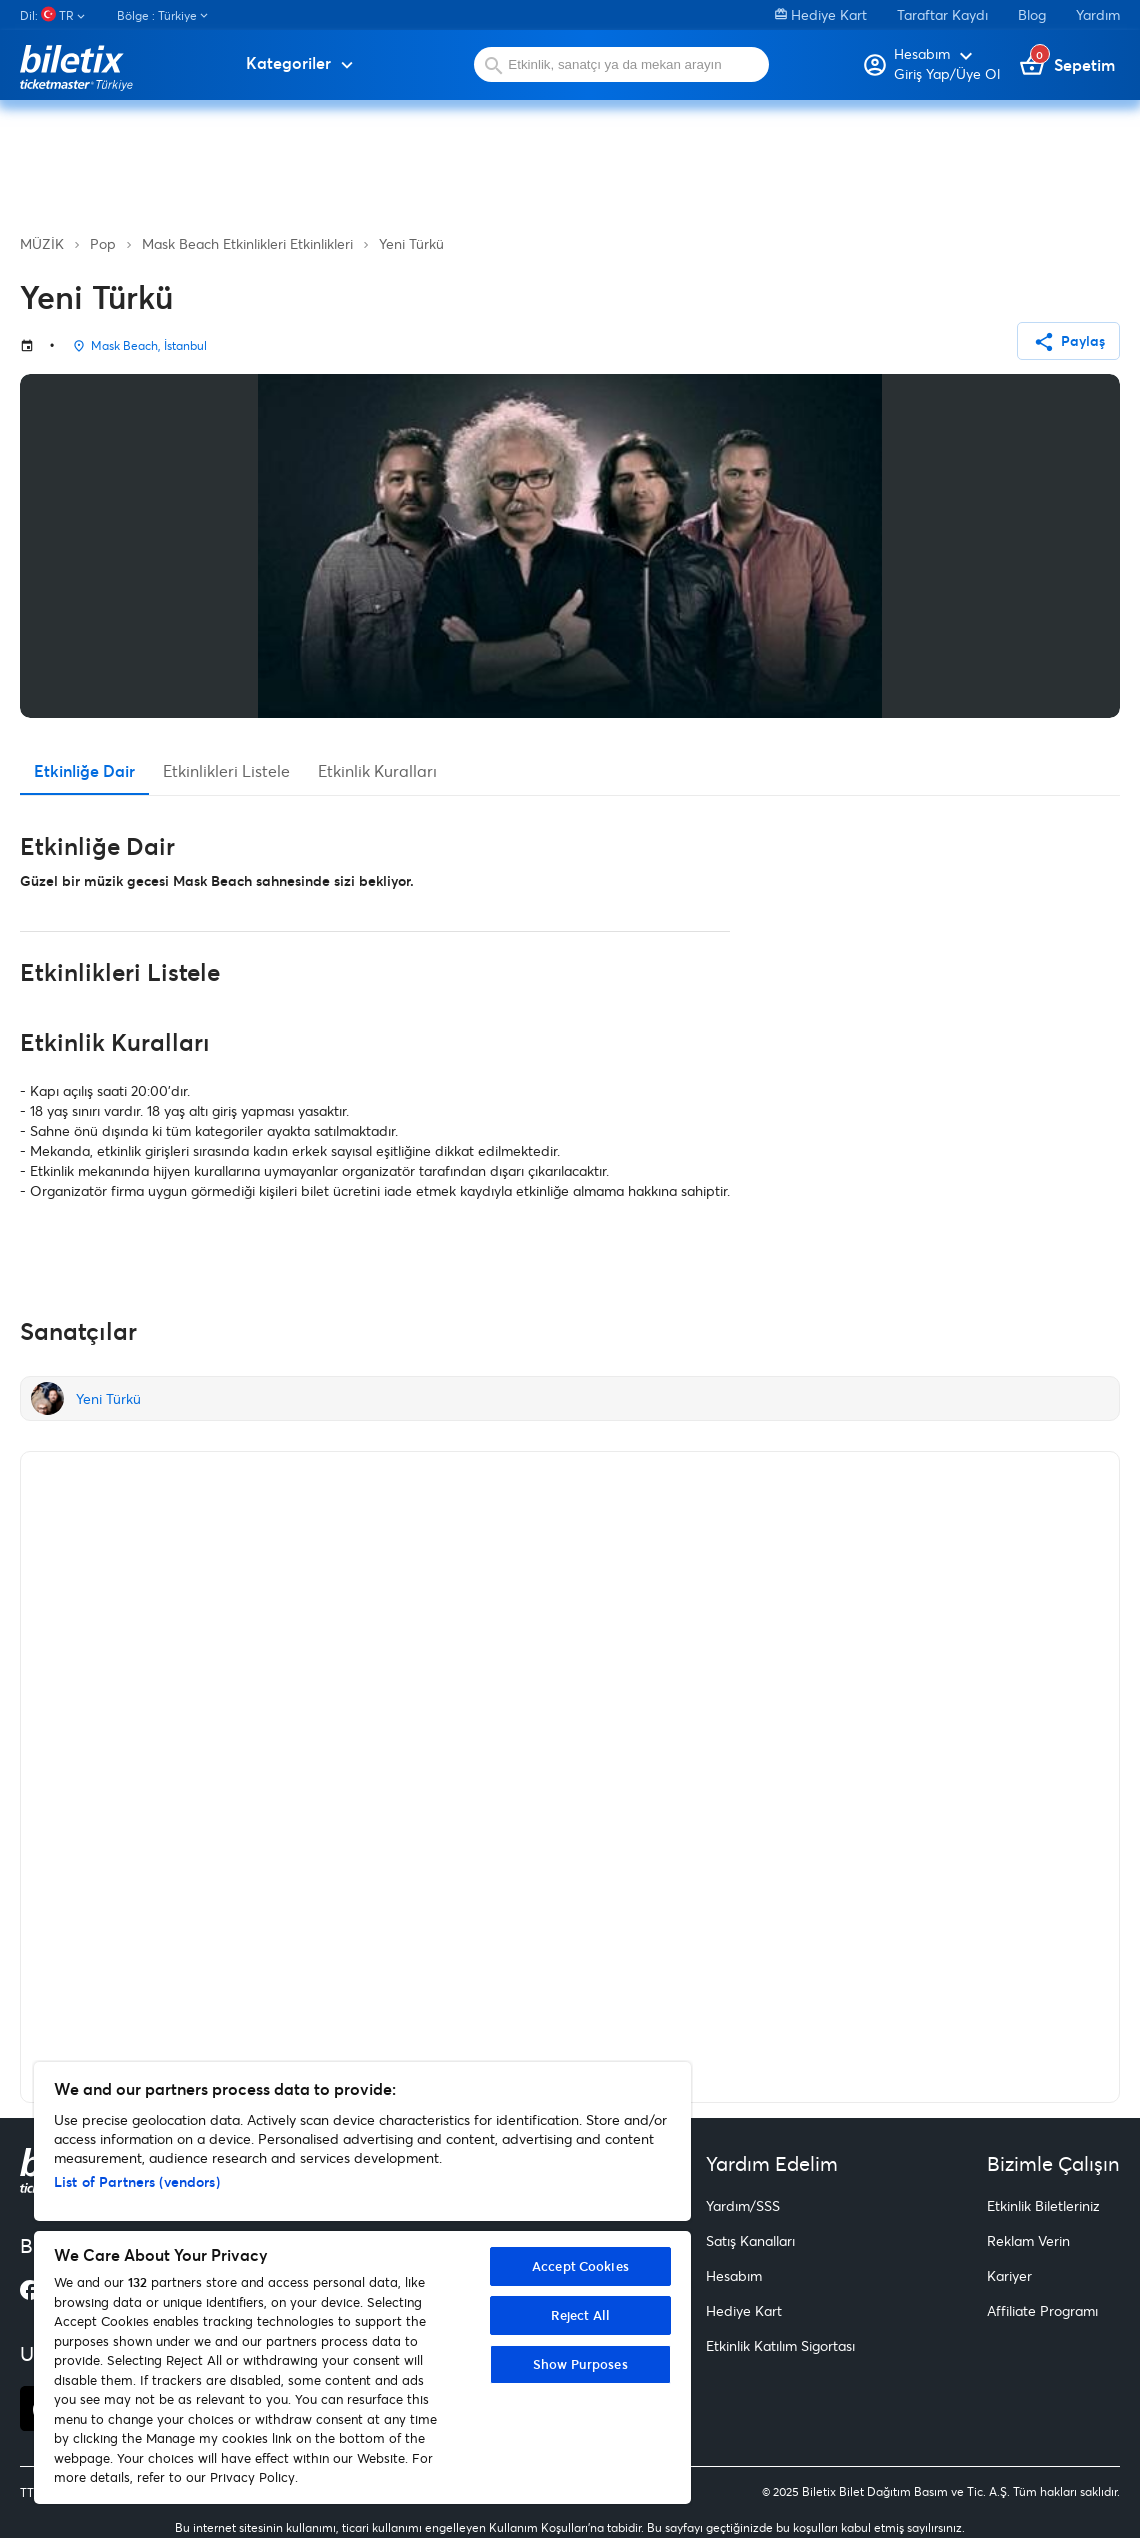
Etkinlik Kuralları (377, 770)
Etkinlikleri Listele (226, 770)
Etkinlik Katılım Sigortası (780, 2345)
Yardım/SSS (743, 2205)
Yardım (1098, 14)
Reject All (580, 2315)
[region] (362, 2283)
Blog (1032, 14)
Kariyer (1009, 2275)
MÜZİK (42, 243)
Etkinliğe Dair (84, 770)
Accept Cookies (580, 2266)
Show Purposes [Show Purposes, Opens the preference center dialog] (580, 2364)
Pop (103, 243)
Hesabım (734, 2275)
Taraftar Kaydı (942, 14)
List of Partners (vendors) (137, 2181)
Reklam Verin (1028, 2240)
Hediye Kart (821, 14)
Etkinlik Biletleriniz (1043, 2205)
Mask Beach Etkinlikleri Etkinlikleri (247, 243)
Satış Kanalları (750, 2240)
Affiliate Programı (1042, 2310)
